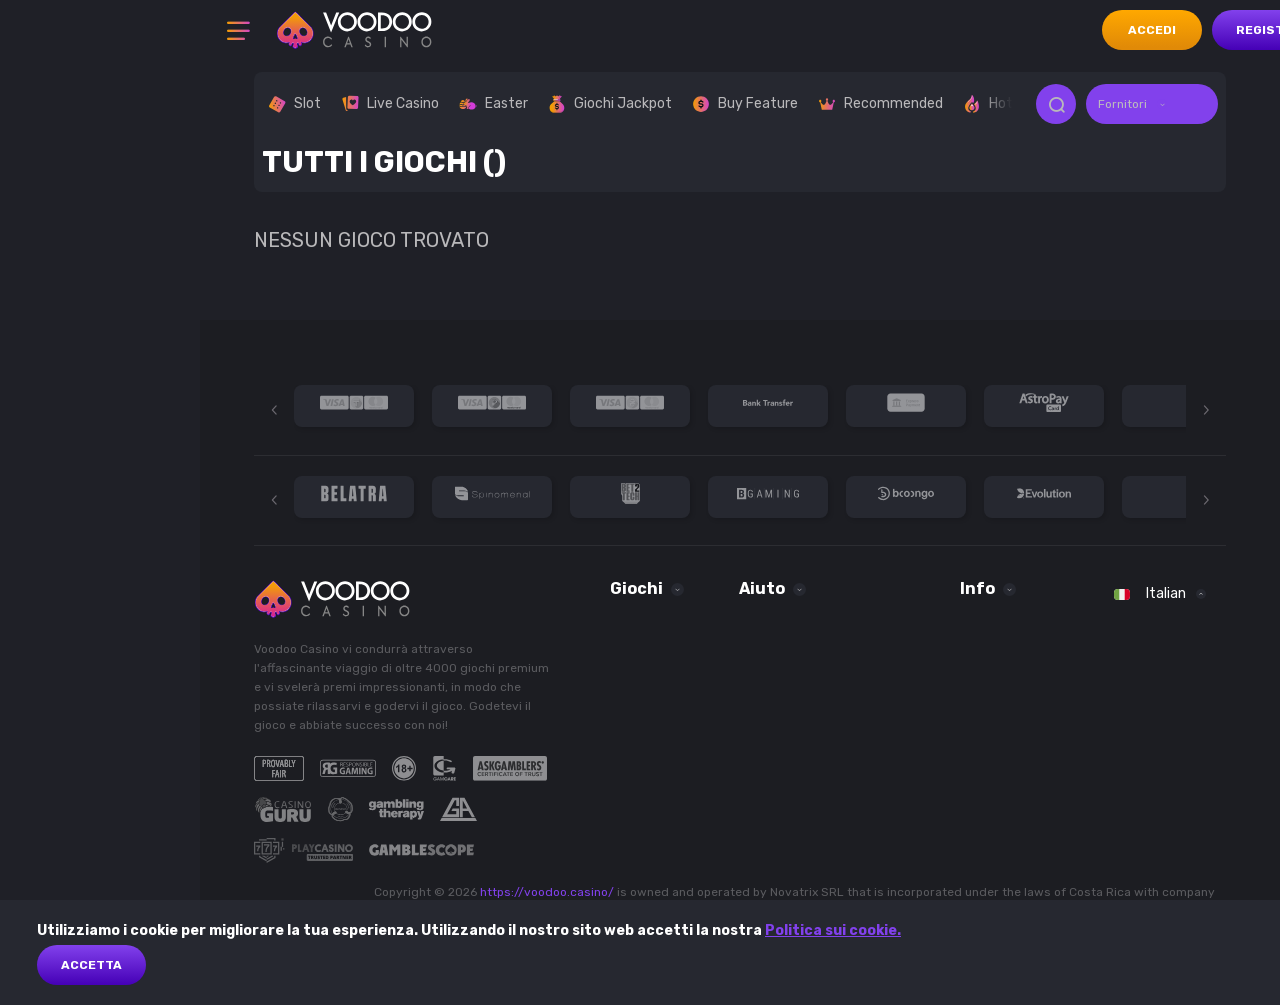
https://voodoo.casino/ (547, 892)
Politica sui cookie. (833, 930)
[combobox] (1152, 104)
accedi (1152, 30)
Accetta (91, 965)
